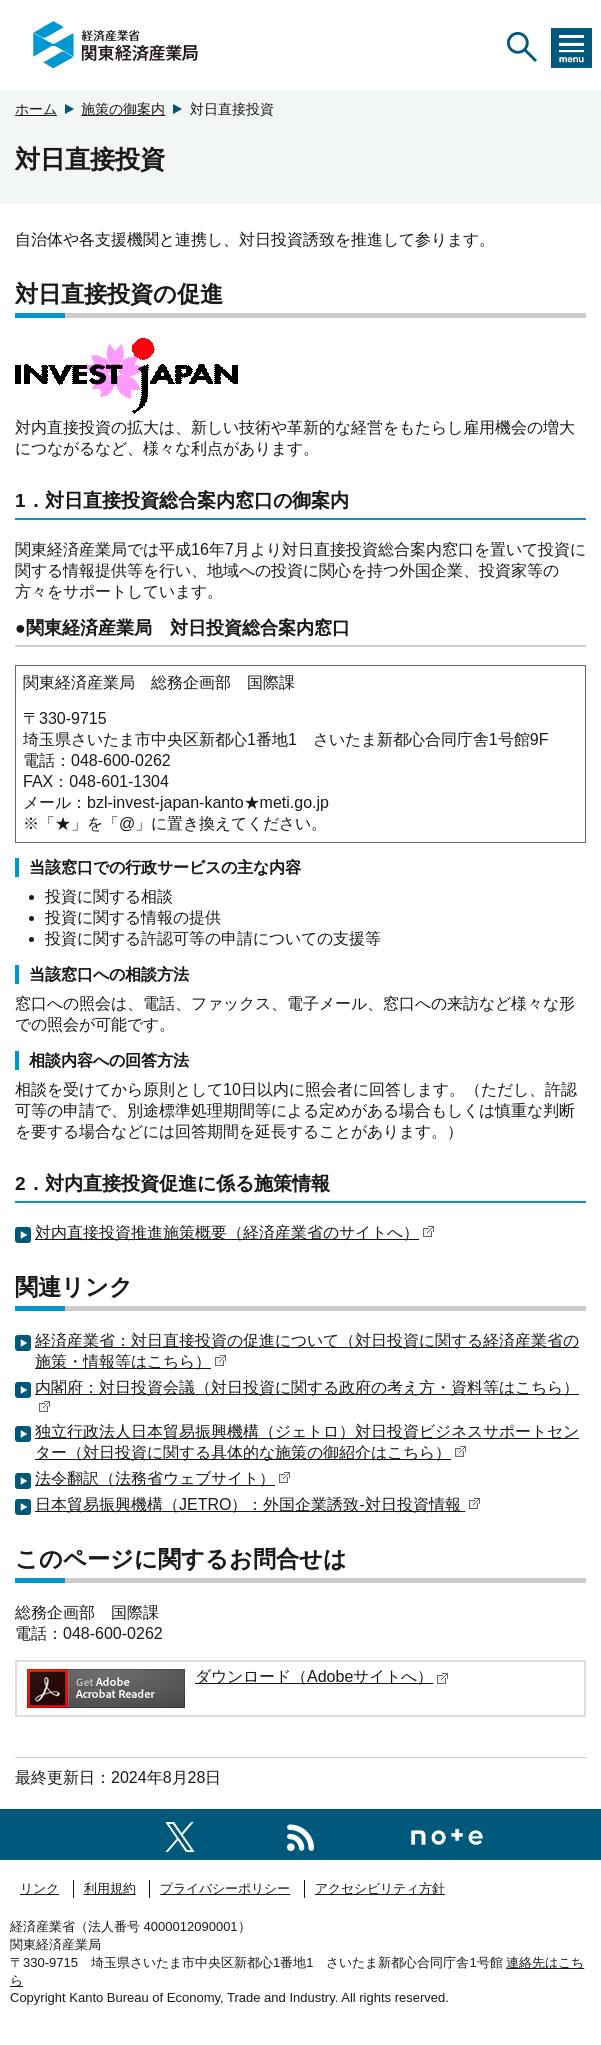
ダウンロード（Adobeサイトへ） (322, 1676)
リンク (39, 1888)
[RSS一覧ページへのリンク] (300, 1833)
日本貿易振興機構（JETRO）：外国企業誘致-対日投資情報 (258, 1504)
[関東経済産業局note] (447, 1833)
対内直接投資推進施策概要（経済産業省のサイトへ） (235, 1232)
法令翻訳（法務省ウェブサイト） (163, 1478)
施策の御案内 (123, 109)
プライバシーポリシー (225, 1888)
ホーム (36, 109)
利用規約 (110, 1888)
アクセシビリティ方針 (380, 1888)
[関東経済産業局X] (180, 1833)
